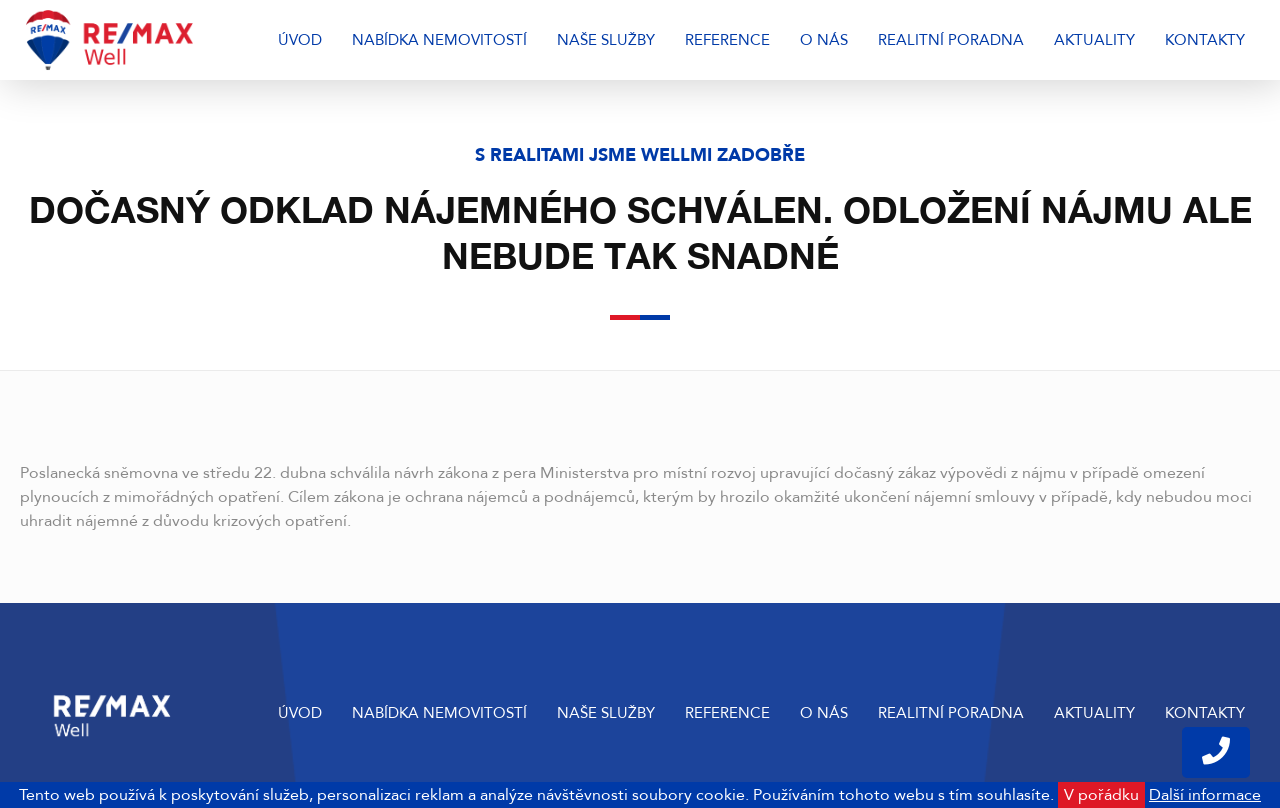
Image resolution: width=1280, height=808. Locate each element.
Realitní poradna (951, 40)
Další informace (1205, 795)
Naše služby (606, 40)
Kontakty (1205, 40)
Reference (727, 40)
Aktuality (1094, 40)
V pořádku (1101, 795)
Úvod (300, 40)
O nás (824, 40)
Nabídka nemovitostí (439, 40)
